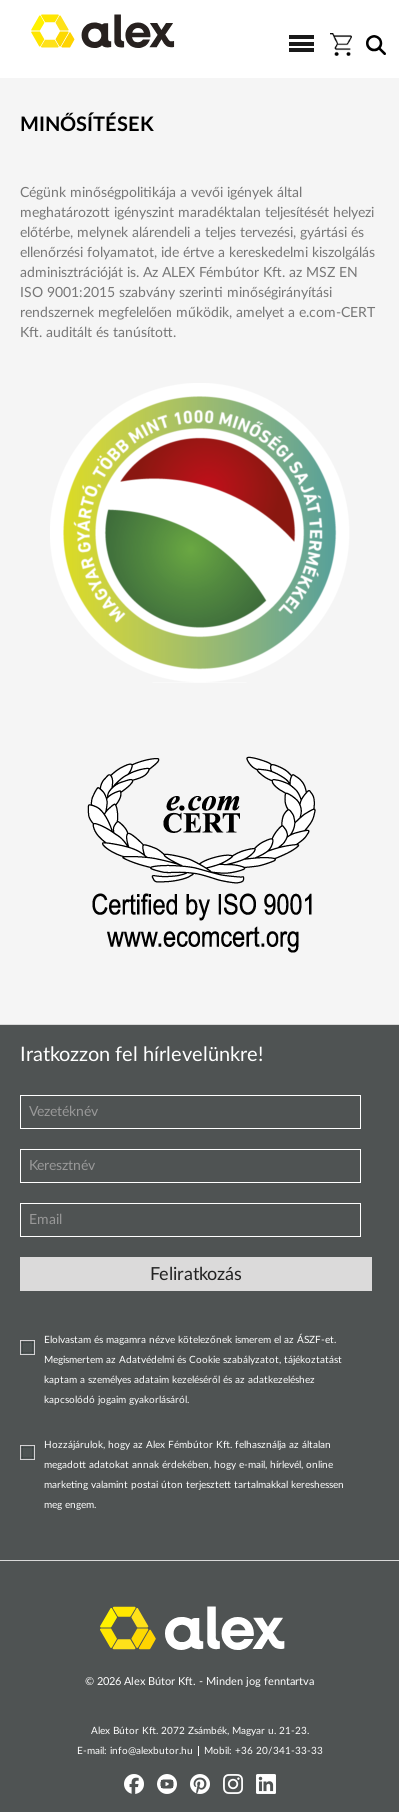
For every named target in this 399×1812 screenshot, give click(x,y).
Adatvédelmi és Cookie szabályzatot (199, 1360)
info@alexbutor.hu (151, 1751)
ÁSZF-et (315, 1340)
